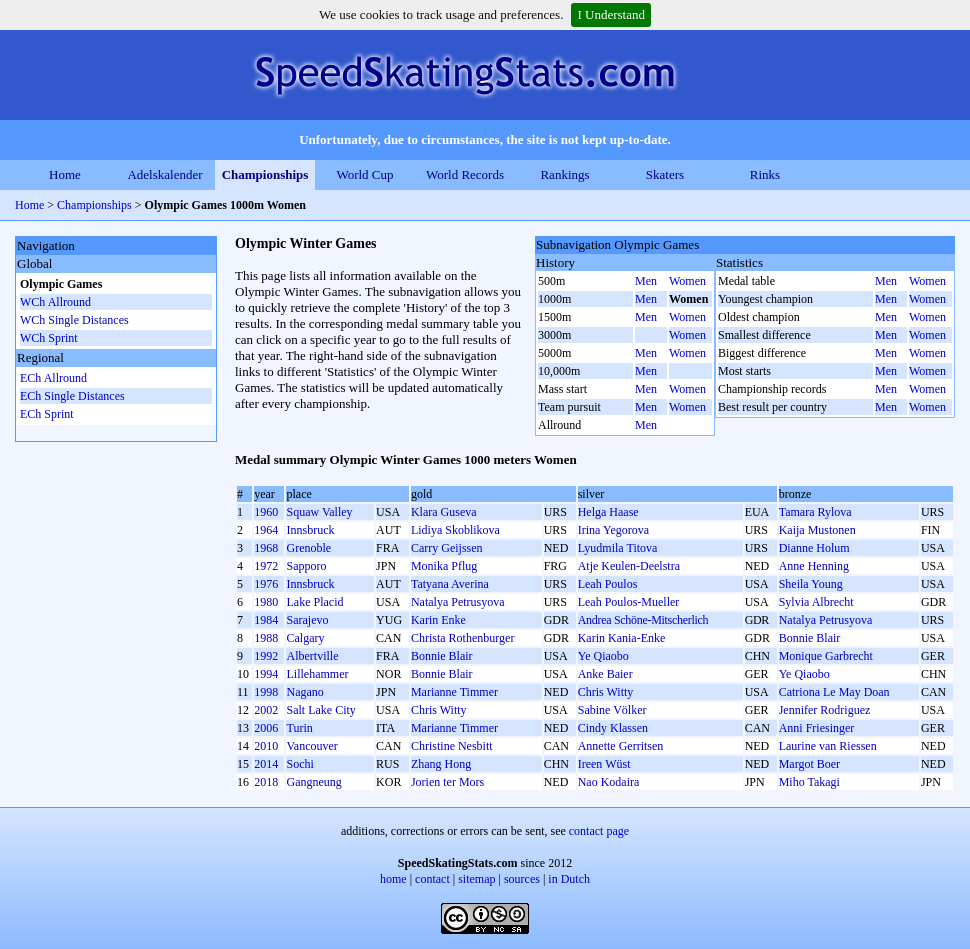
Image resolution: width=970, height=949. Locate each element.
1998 (266, 692)
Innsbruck (310, 530)
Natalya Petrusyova (458, 602)
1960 (266, 512)
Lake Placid (314, 602)
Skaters (665, 174)
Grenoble (308, 548)
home (393, 879)
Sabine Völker (612, 710)
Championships (265, 174)
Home (65, 174)
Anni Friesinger (817, 728)
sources (522, 879)
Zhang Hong (441, 764)
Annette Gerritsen (621, 746)
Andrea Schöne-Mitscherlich (643, 620)
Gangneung (313, 782)
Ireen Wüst (604, 764)
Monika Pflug (444, 566)
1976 (266, 584)
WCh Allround (55, 302)
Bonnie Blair (810, 638)
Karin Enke (438, 620)
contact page (599, 831)
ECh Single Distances (72, 396)
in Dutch (569, 879)
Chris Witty (606, 692)
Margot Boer (809, 764)
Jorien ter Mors (447, 782)
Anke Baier (605, 674)
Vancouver (311, 746)
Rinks (765, 174)
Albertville (312, 656)
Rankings (564, 174)
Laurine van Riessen (828, 746)
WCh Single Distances (74, 320)
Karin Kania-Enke (622, 638)
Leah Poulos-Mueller (629, 602)
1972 (266, 566)
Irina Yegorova (613, 530)
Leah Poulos (608, 584)
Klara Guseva (444, 512)
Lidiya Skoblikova (455, 530)
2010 (266, 746)
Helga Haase (608, 512)
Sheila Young (811, 584)
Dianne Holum (814, 548)
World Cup (364, 174)
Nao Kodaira (609, 782)
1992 (266, 656)
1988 (266, 638)
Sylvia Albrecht (816, 602)
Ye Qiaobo (603, 656)
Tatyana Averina (450, 584)
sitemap (476, 879)
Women (687, 281)
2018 (266, 782)
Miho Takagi (809, 782)
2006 (266, 728)
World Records (465, 174)
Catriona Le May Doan (834, 692)
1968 (266, 548)
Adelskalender (164, 174)
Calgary (305, 638)
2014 (266, 764)
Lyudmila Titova (618, 548)
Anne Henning (814, 566)
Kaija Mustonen (817, 530)
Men (646, 281)
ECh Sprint (47, 414)
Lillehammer (317, 674)
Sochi (299, 764)
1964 (266, 530)
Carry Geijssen (447, 548)
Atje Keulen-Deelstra (629, 566)
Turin (299, 728)
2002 (266, 710)
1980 (266, 602)
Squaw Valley (319, 512)
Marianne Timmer (454, 692)
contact (432, 879)
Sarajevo (307, 620)
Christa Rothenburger (462, 638)
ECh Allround (53, 378)
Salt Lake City (320, 710)
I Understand (611, 14)
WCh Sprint (49, 338)
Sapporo (306, 566)
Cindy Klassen (613, 728)
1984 (266, 620)
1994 (266, 674)
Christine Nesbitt (452, 746)
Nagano (304, 692)
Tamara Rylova (815, 512)
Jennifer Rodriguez (825, 710)
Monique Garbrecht (826, 656)
